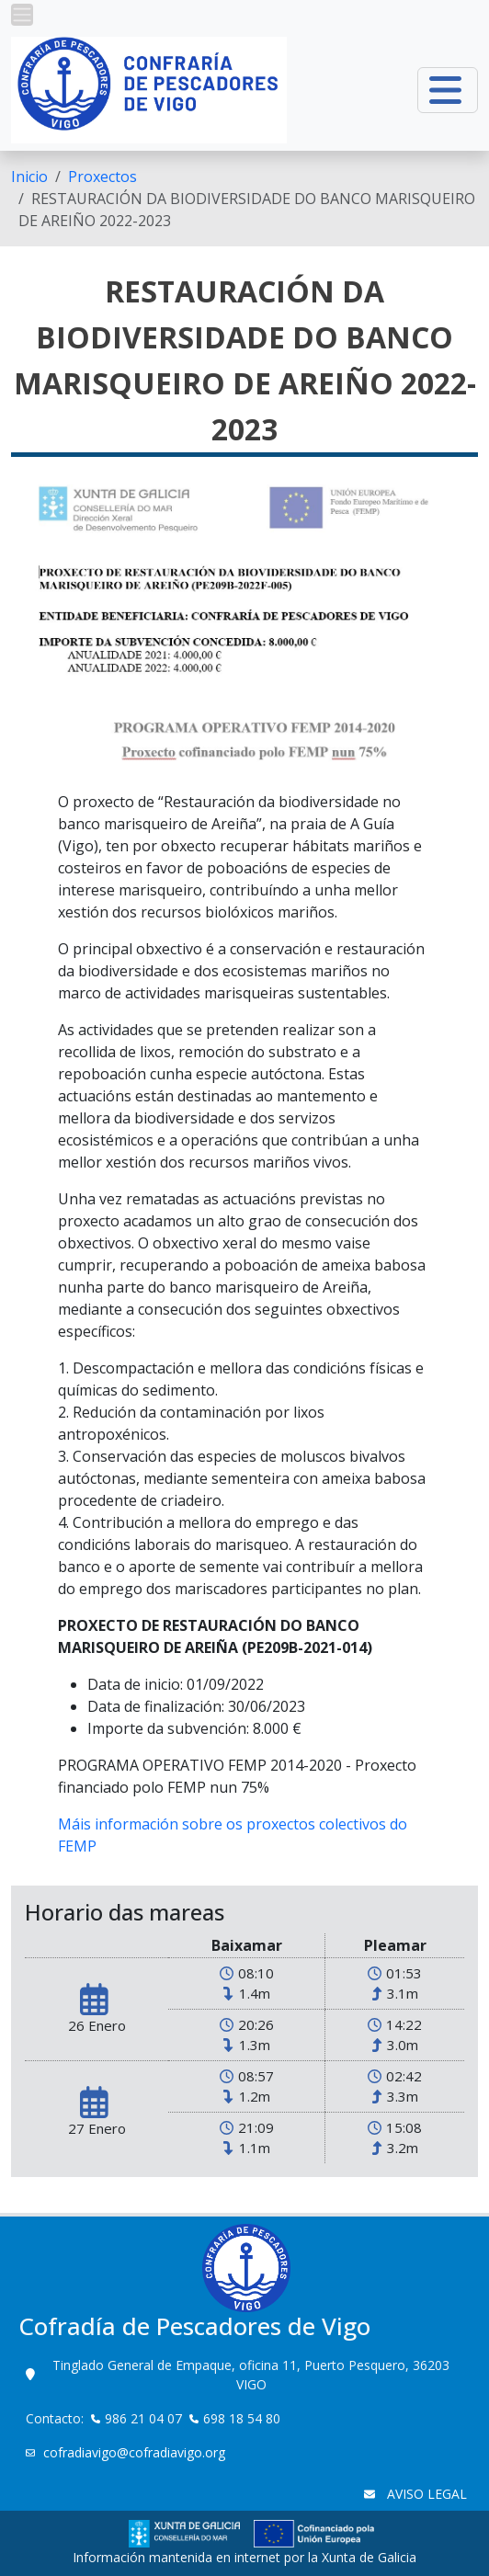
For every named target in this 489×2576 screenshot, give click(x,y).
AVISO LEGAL (425, 2493)
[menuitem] (29, 176)
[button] (22, 15)
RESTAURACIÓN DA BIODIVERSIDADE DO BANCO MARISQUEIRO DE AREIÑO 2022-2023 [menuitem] (246, 209)
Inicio (29, 176)
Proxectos (102, 176)
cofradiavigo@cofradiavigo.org (136, 2452)
